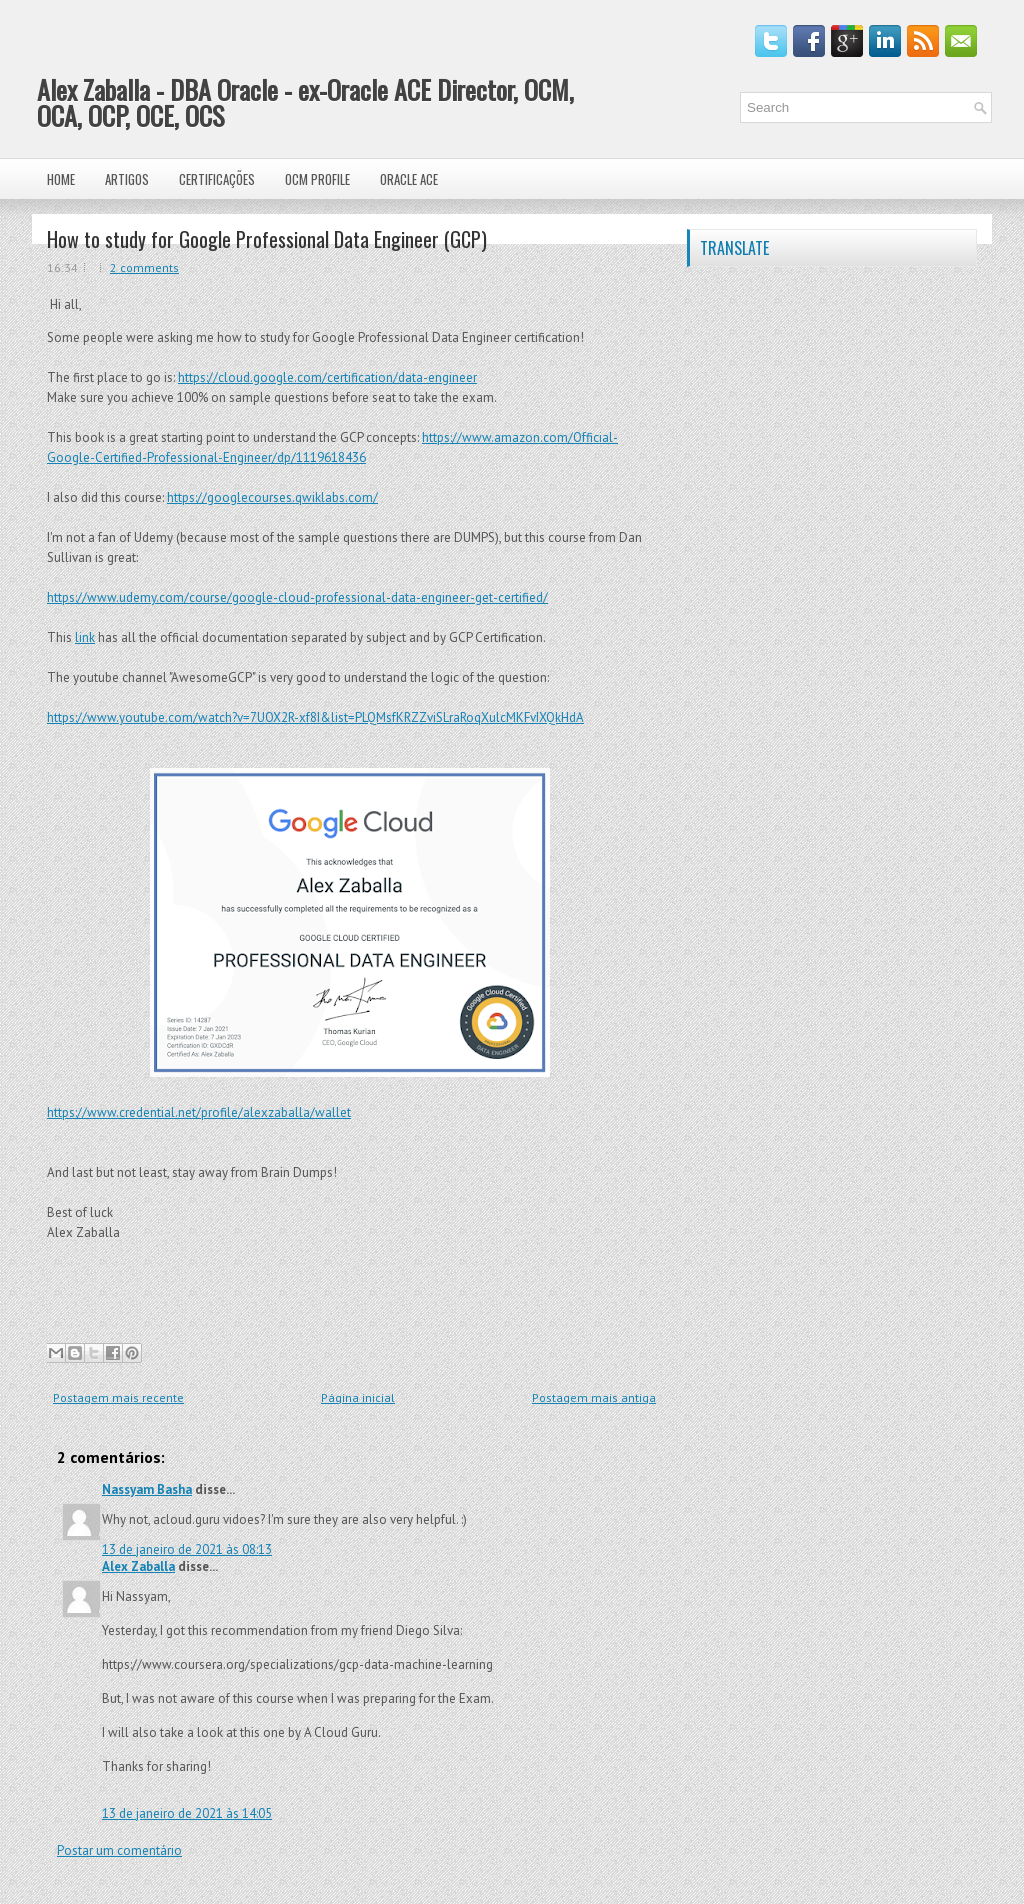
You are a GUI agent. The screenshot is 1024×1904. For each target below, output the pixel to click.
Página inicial (358, 1397)
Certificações (217, 179)
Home (61, 179)
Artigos (127, 179)
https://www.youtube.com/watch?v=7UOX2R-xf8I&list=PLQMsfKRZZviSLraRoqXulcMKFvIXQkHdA (315, 717)
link (85, 637)
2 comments (144, 267)
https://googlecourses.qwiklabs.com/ (272, 497)
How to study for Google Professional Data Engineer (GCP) (267, 239)
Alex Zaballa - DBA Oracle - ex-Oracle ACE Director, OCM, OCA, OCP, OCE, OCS (305, 102)
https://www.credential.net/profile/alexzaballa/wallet (199, 1112)
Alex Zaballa (138, 1566)
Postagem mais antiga (594, 1397)
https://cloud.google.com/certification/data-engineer (327, 377)
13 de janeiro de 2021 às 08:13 (187, 1549)
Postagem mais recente (118, 1397)
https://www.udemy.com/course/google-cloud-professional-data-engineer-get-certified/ (297, 597)
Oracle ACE (409, 179)
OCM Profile (317, 179)
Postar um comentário (119, 1850)
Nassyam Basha (147, 1489)
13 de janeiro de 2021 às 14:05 (187, 1813)
